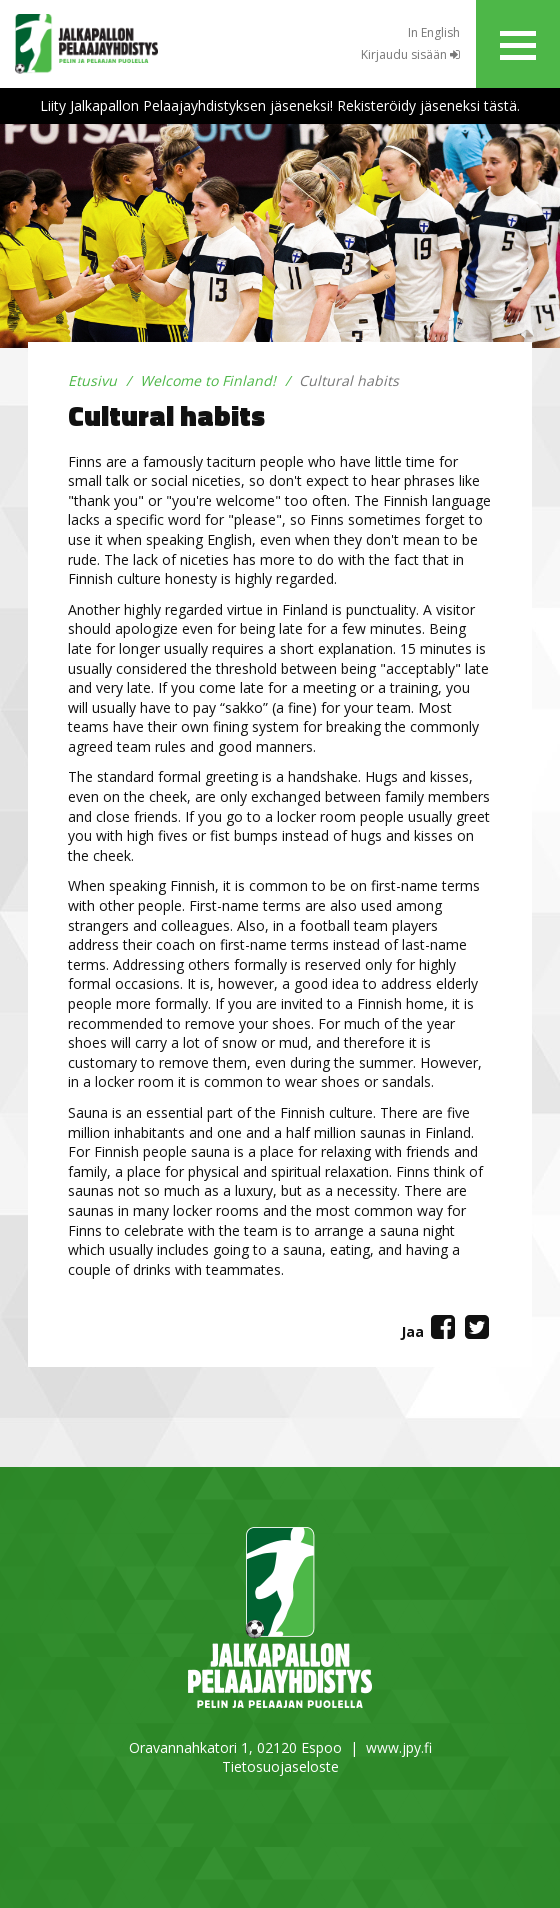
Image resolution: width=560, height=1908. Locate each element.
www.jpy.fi (399, 1747)
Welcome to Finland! (208, 380)
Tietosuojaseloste (280, 1766)
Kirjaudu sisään (410, 54)
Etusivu (92, 380)
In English (434, 32)
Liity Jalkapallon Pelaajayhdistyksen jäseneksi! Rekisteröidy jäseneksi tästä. (280, 105)
